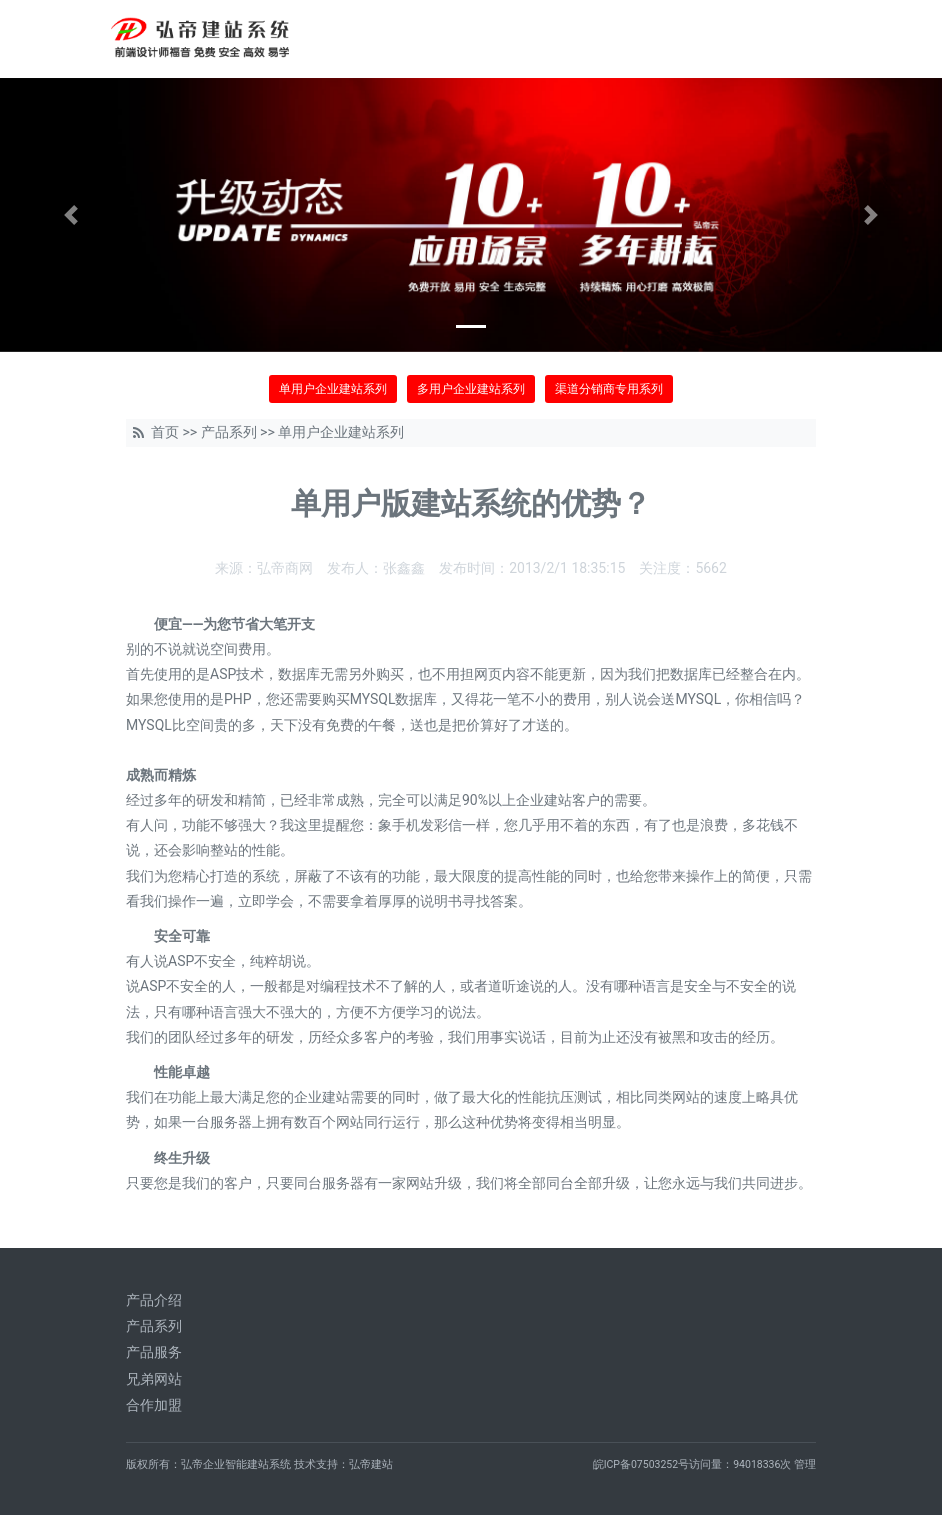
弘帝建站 (371, 1464)
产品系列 (229, 432)
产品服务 (154, 1352)
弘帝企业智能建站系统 (236, 1464)
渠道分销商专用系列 (609, 389)
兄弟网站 (154, 1379)
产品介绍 (154, 1300)
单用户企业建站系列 (333, 389)
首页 (165, 432)
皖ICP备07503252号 (641, 1464)
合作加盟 (154, 1405)
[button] (70, 215)
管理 (805, 1464)
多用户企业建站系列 (471, 389)
